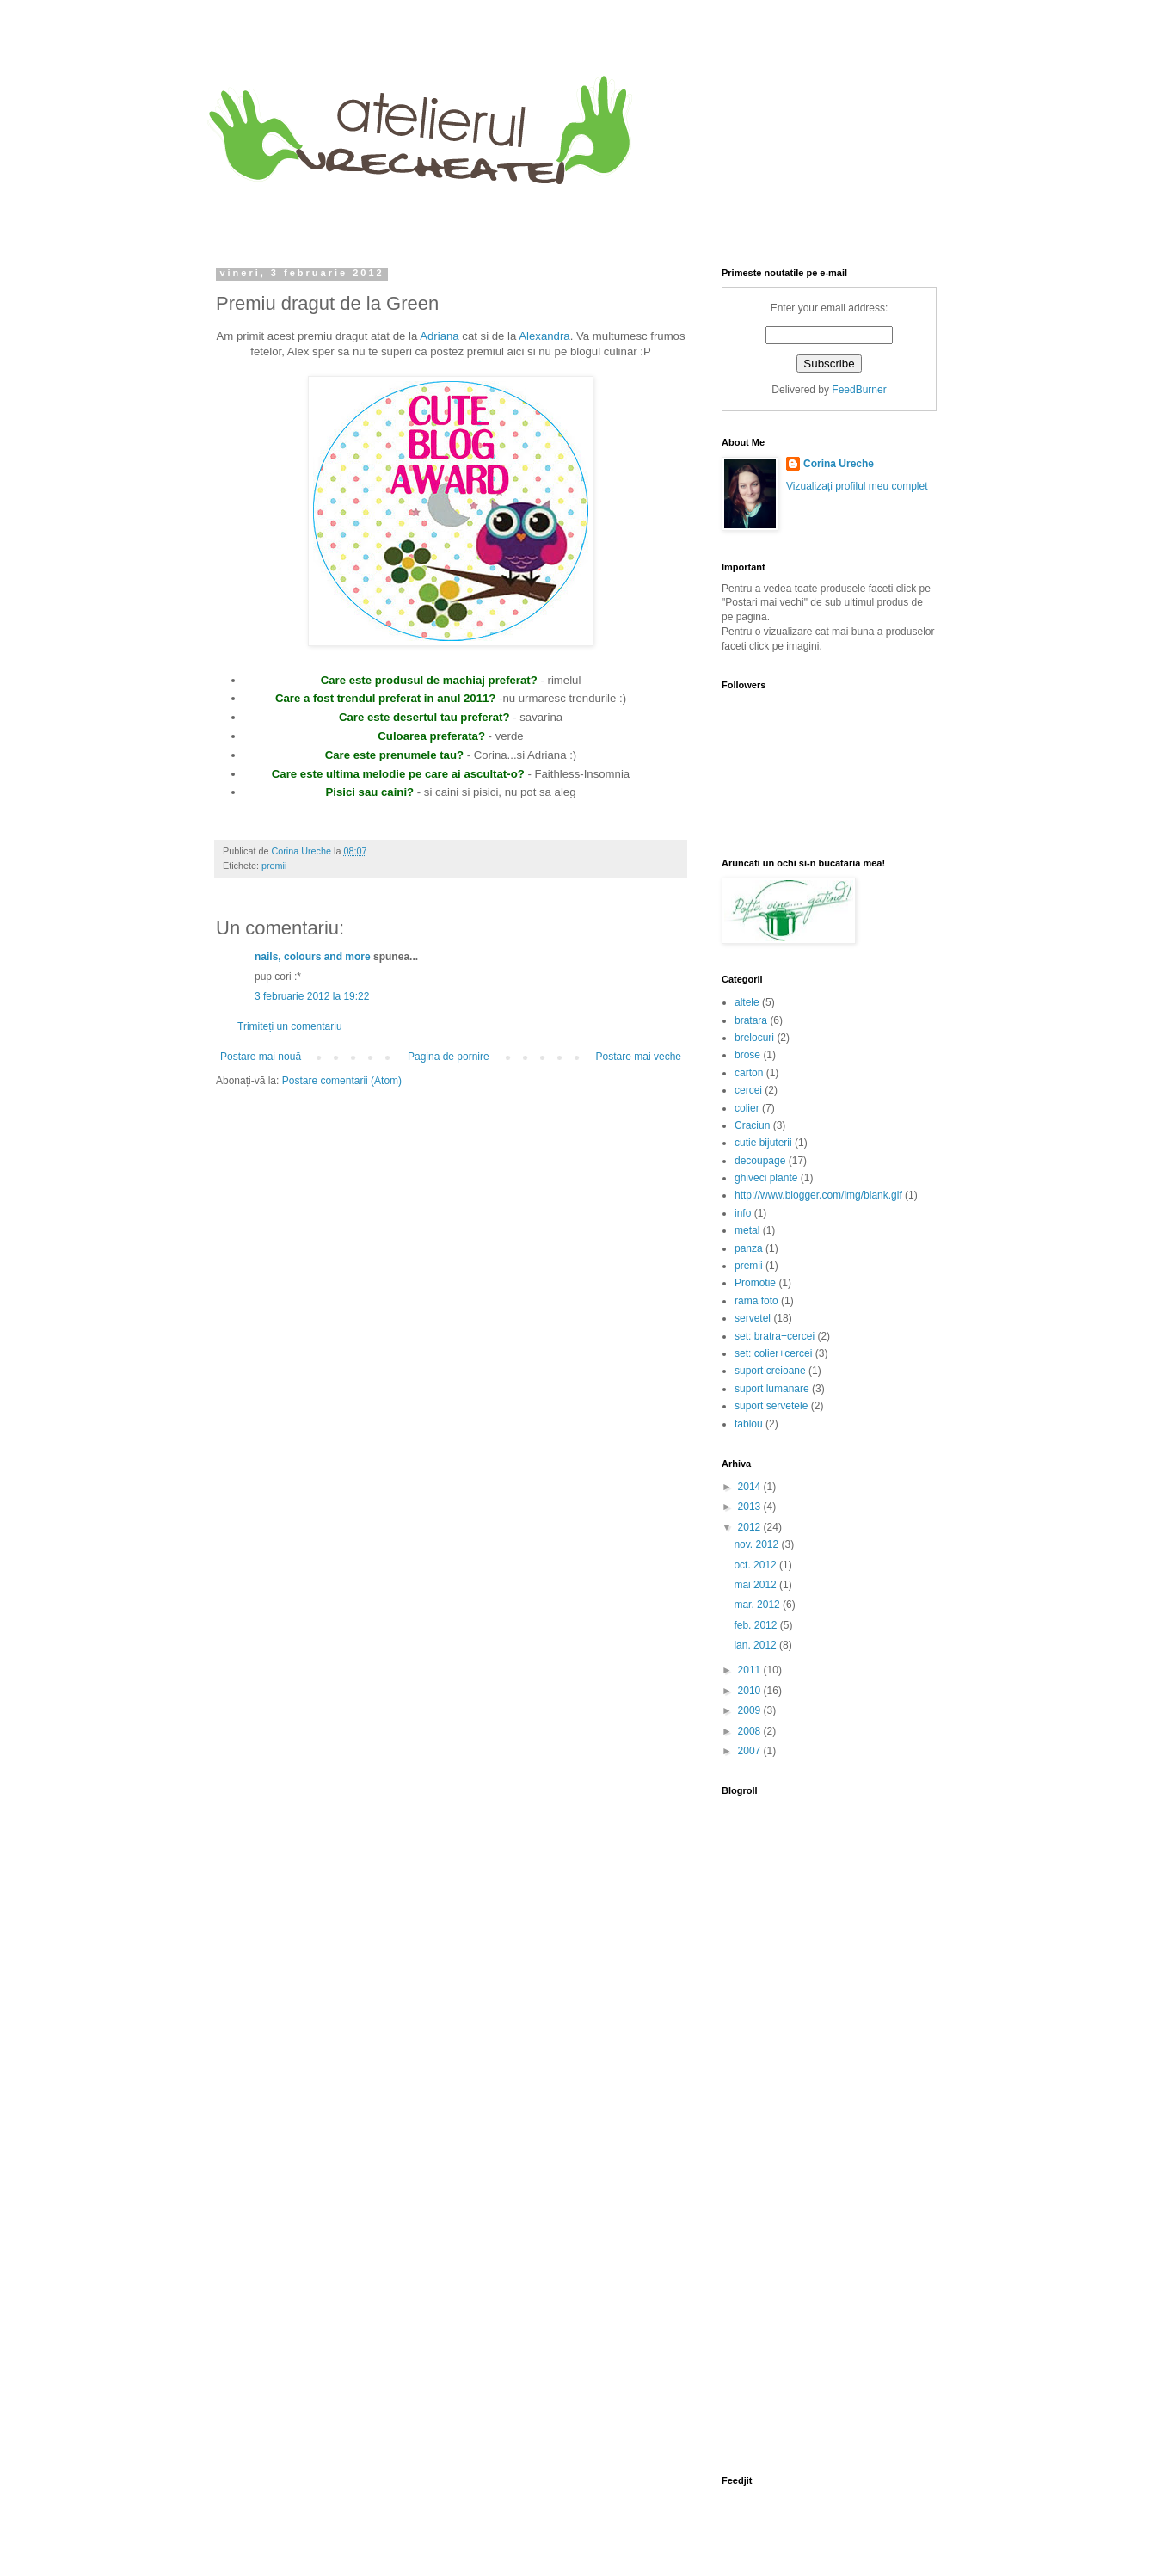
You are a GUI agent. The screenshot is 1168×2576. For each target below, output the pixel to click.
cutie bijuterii (763, 1143)
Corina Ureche (838, 464)
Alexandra (544, 336)
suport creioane (770, 1371)
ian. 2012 (756, 1645)
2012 (751, 1527)
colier (747, 1108)
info (743, 1213)
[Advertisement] (775, 2155)
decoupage (760, 1161)
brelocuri (754, 1038)
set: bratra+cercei (775, 1336)
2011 (751, 1670)
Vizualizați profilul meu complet (857, 486)
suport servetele (771, 1406)
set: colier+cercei (773, 1353)
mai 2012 (756, 1585)
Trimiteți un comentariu (289, 1026)
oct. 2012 (756, 1565)
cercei (748, 1090)
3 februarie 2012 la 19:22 (312, 996)
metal (747, 1230)
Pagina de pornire (448, 1057)
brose (747, 1055)
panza (749, 1248)
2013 (751, 1507)
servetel (753, 1318)
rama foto (756, 1301)
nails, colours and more (313, 957)
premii (273, 865)
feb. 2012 (756, 1625)
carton (749, 1073)
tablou (749, 1424)
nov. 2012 (757, 1544)
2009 (751, 1710)
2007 (751, 1751)
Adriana (439, 336)
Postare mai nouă (260, 1057)
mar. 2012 (758, 1605)
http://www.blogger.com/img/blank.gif (818, 1195)
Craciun (752, 1125)
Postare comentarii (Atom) (342, 1081)
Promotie (755, 1283)
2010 (751, 1691)
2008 (751, 1731)
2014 (751, 1487)
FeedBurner (859, 390)
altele (747, 1002)
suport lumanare (772, 1389)
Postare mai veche (638, 1057)
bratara (751, 1020)
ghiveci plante (766, 1178)
